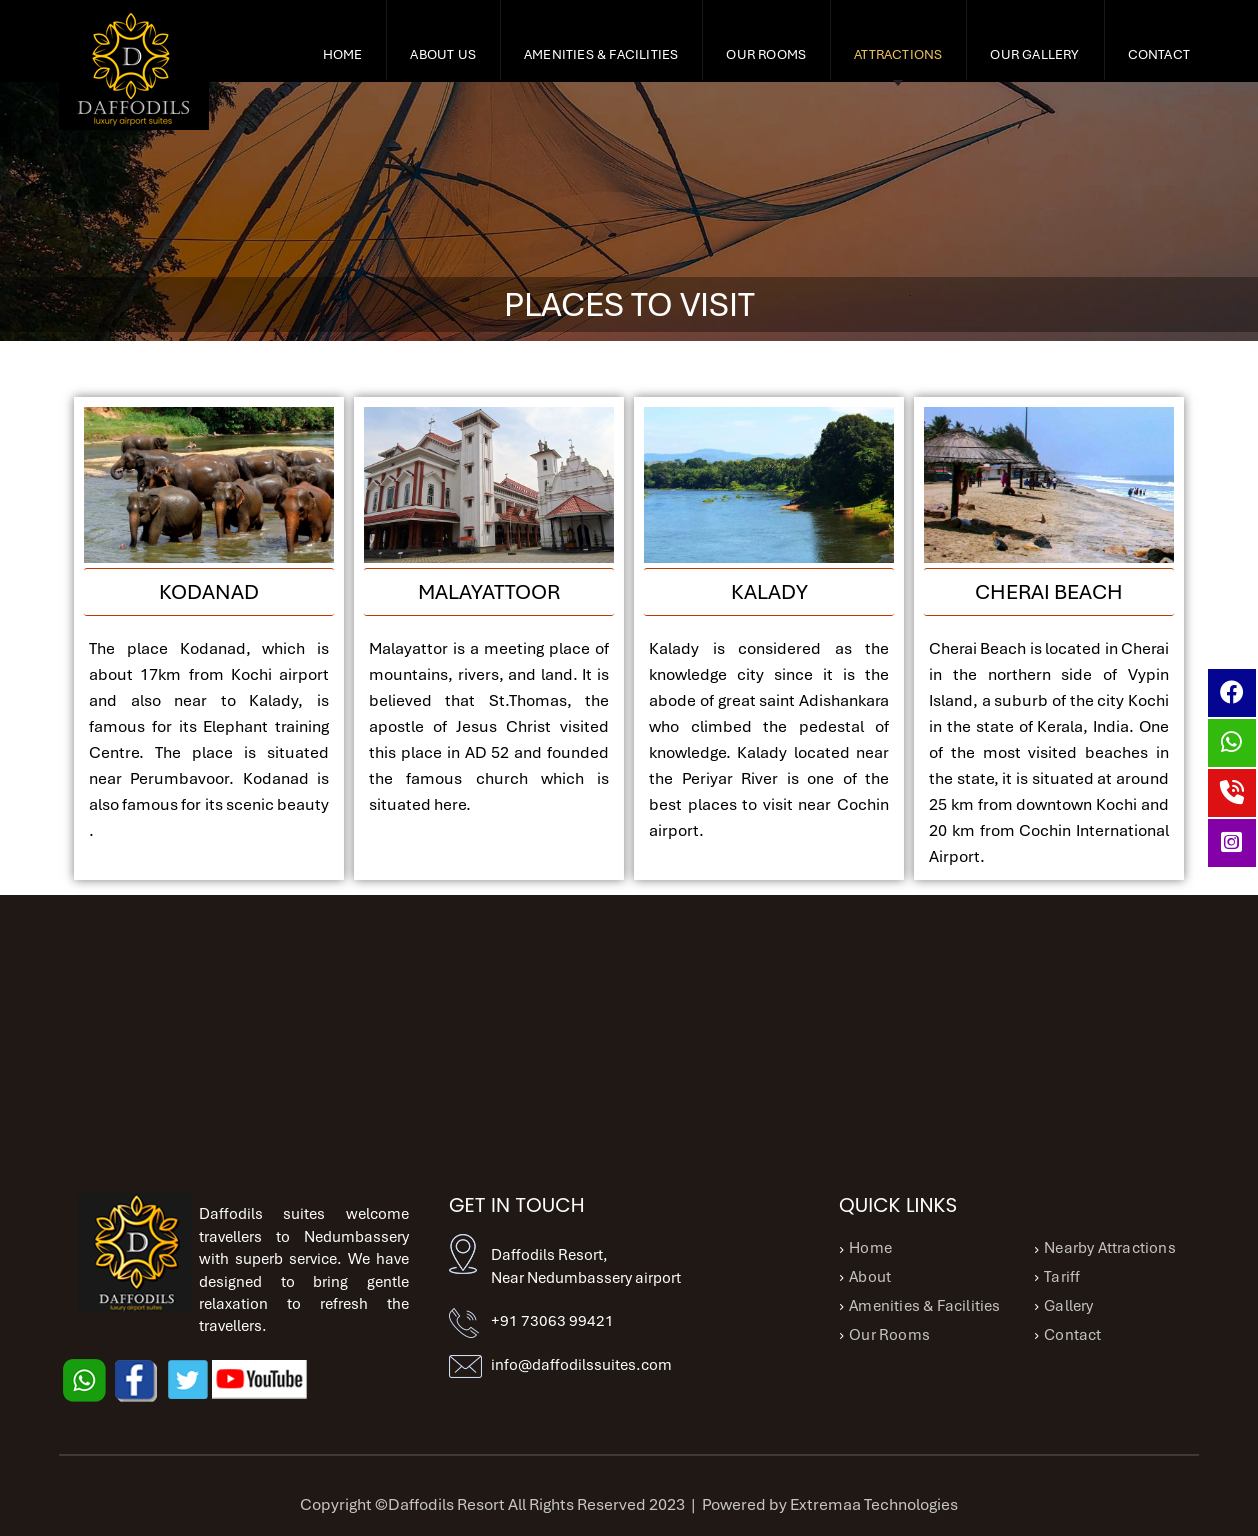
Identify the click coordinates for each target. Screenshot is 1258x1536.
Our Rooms (766, 54)
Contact (1159, 54)
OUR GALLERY (1034, 54)
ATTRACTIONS (898, 54)
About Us (443, 54)
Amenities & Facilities (601, 54)
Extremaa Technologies (874, 1504)
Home (343, 54)
